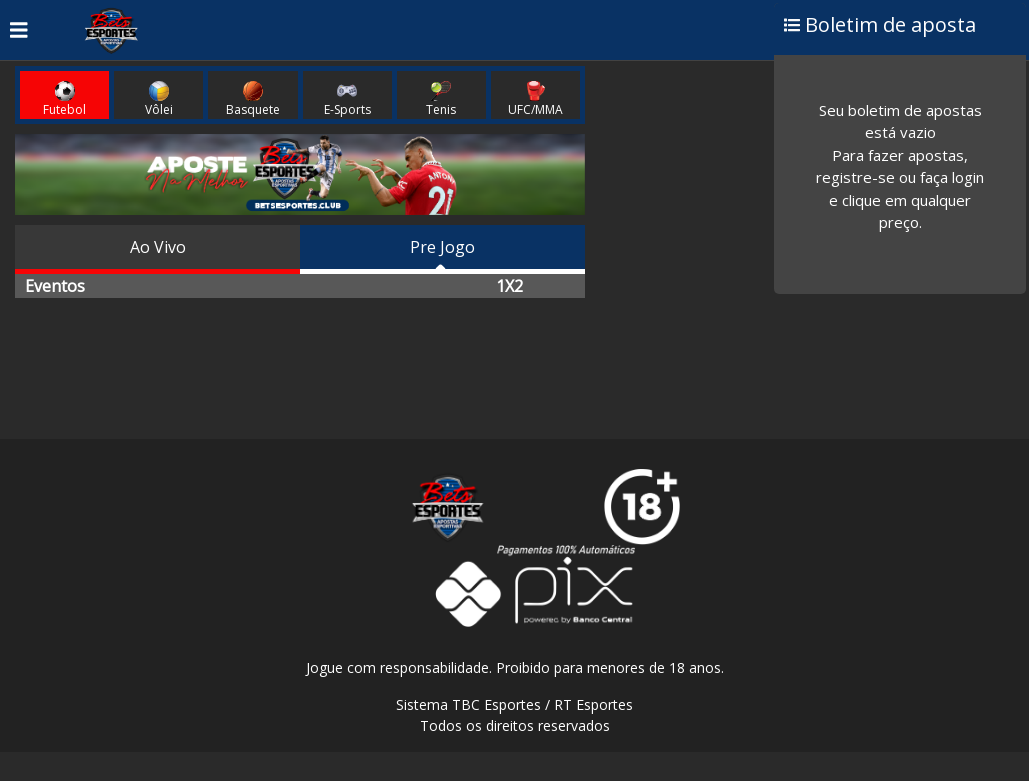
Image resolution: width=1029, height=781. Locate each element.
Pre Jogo (442, 247)
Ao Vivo (158, 247)
